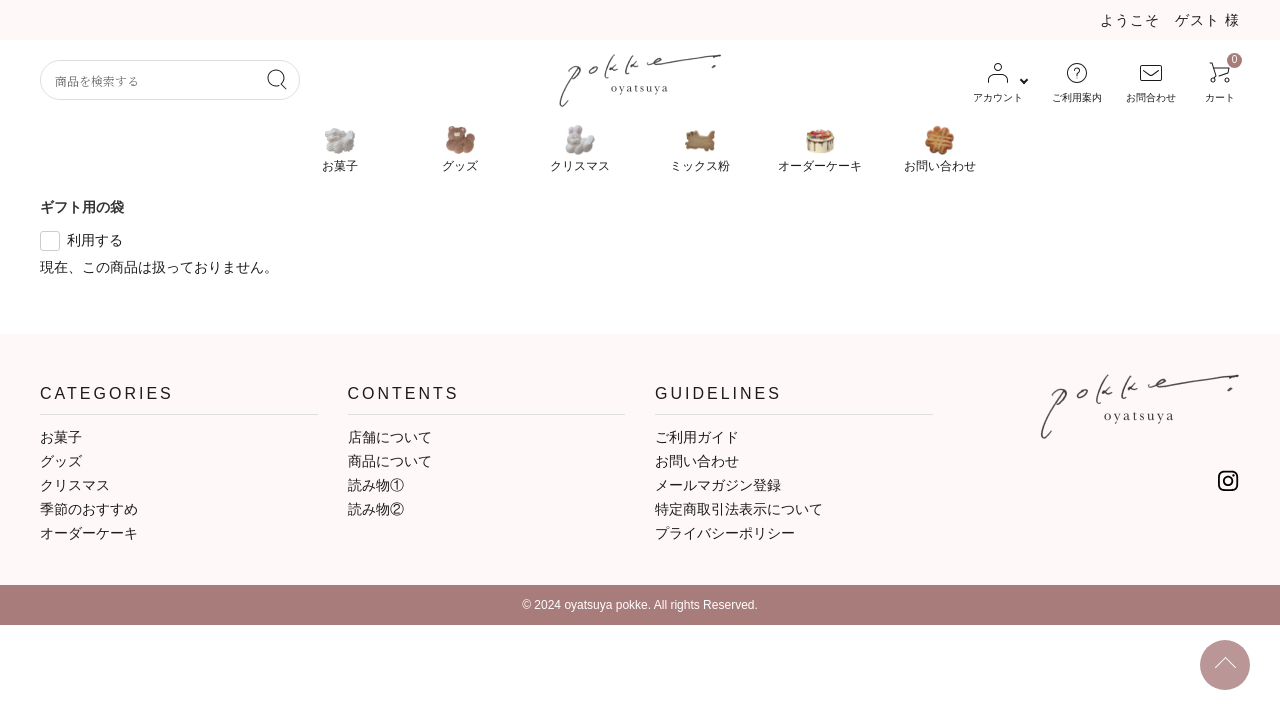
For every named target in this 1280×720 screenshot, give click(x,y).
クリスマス (75, 485)
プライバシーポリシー (725, 533)
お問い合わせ (697, 461)
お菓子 (61, 437)
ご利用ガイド (697, 437)
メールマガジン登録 (718, 485)
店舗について (390, 437)
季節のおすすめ (89, 509)
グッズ (61, 461)
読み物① (376, 485)
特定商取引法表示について (739, 509)
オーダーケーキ (89, 533)
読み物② (376, 509)
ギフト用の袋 (82, 207)
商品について (390, 461)
